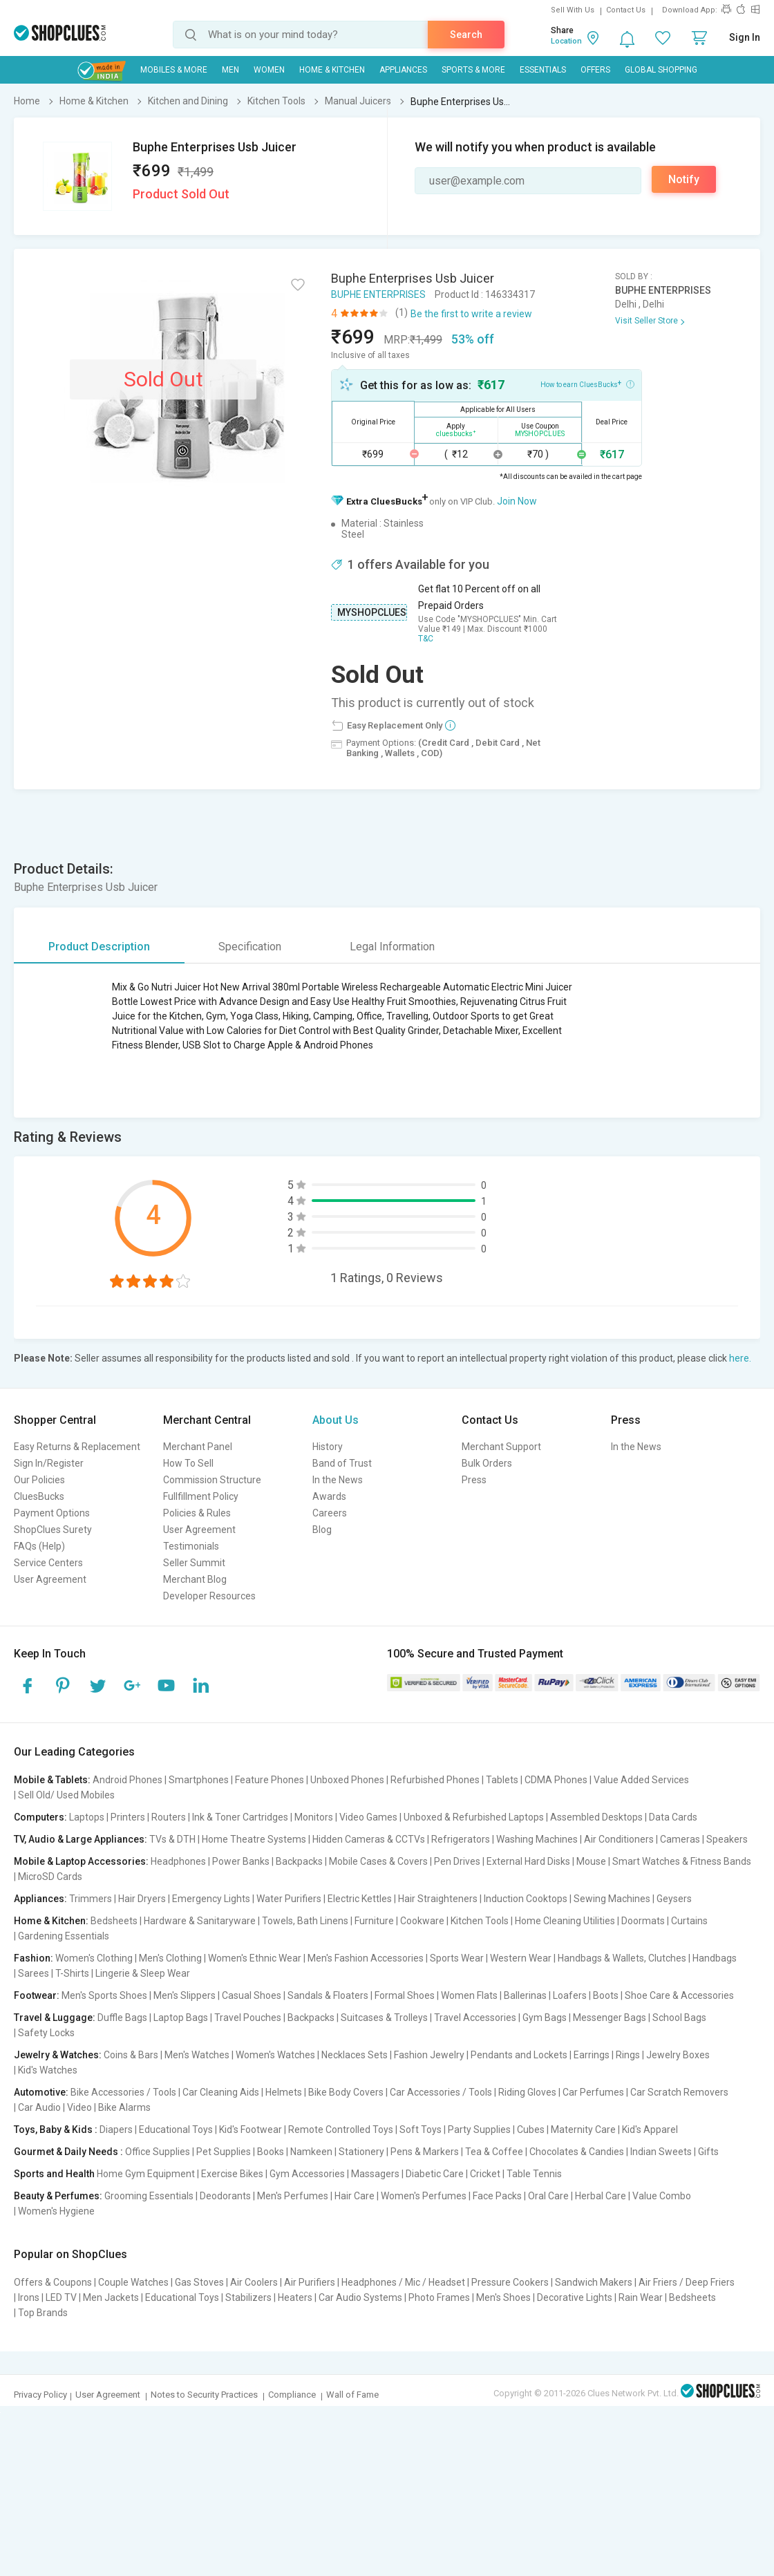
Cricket (485, 2173)
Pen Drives (457, 1861)
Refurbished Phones (435, 1779)
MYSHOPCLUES (371, 612)
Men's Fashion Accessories (366, 1958)
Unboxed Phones (347, 1779)
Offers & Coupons (53, 2282)
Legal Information (392, 946)
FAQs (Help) (39, 1546)
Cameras (680, 1839)
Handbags (714, 1958)
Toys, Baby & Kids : (55, 2129)
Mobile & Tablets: (52, 1779)
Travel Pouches (247, 2017)
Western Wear (520, 1958)
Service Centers (48, 1562)
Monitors (313, 1817)
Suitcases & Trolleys (384, 2017)
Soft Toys (420, 2129)
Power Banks (241, 1861)
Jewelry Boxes (678, 2054)
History (327, 1446)
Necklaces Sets (354, 2054)
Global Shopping (661, 70)
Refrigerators (460, 1839)
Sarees (33, 1973)
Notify (683, 179)
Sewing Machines (612, 1898)
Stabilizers (248, 2297)
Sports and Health (54, 2173)
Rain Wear (641, 2297)
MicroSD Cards (50, 1876)
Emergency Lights (211, 1898)
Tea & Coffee (494, 2151)
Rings (628, 2054)
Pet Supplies (223, 2151)
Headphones (178, 1861)
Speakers (727, 1839)
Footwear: (36, 1995)
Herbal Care (600, 2195)
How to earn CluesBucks (587, 383)
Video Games (368, 1817)
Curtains (689, 1920)
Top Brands (43, 2312)
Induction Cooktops (525, 1898)
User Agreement (50, 1579)
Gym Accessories (307, 2173)
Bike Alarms (124, 2107)
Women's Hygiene (56, 2211)
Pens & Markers (424, 2151)
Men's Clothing (170, 1958)
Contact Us (625, 10)
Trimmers (90, 1898)
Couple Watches (133, 2282)
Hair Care (354, 2195)
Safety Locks (46, 2032)
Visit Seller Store (646, 321)
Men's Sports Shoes (104, 1995)
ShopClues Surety (53, 1529)
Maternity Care (583, 2129)
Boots (606, 1995)
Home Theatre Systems (254, 1839)
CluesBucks (39, 1496)
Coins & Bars (131, 2054)
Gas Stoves (199, 2282)
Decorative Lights (574, 2297)
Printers (128, 1817)
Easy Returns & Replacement (77, 1446)
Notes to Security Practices (204, 2394)
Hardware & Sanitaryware (200, 1920)
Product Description (99, 946)
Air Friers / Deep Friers (687, 2282)
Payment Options (52, 1513)
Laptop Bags (180, 2017)
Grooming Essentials (149, 2195)
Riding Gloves (527, 2092)
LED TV (61, 2297)
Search (466, 34)
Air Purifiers (309, 2282)
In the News (337, 1479)
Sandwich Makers (593, 2282)
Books (270, 2151)
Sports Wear (457, 1958)
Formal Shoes (405, 1995)
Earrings (592, 2054)
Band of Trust (342, 1463)
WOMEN (269, 70)
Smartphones (199, 1779)
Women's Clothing (94, 1958)
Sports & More (473, 70)
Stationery (361, 2151)
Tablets (502, 1779)
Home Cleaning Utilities (565, 1920)
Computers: (40, 1817)
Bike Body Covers (346, 2092)
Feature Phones (269, 1779)
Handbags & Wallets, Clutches (622, 1958)
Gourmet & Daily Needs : (68, 2151)
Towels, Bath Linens (305, 1920)
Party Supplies (479, 2129)
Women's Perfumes (423, 2195)
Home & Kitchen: (51, 1920)
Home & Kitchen (332, 70)
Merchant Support (501, 1446)
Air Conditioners (619, 1839)
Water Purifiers (288, 1898)
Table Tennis (534, 2173)
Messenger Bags (609, 2017)
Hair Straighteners (438, 1898)
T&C (425, 638)
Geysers (674, 1898)
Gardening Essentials (63, 1936)
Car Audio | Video (55, 2107)
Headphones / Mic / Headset (403, 2282)
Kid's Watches (47, 2070)
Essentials (543, 70)
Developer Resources (209, 1595)
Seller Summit (194, 1562)
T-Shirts (72, 1973)
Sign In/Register (49, 1463)
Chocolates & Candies (576, 2151)
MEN (230, 70)
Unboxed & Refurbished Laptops (474, 1817)
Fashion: (33, 1958)
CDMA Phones (556, 1779)
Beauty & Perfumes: (58, 2195)
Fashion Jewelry (429, 2054)
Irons (28, 2297)
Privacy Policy (40, 2394)
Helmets (283, 2092)
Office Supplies (157, 2151)
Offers (595, 70)
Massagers (375, 2173)
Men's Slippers (184, 1995)
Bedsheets (114, 1920)
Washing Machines (537, 1839)
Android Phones (127, 1779)
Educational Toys (176, 2129)
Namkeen (311, 2151)
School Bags (679, 2017)
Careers (329, 1513)
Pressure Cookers (510, 2282)
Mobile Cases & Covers (378, 1861)
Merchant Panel (197, 1446)
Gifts (708, 2151)
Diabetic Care (435, 2173)
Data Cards (673, 1817)
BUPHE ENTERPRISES (378, 294)
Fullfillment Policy (200, 1496)
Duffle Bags (122, 2017)
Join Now (517, 501)
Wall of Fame (352, 2394)
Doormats (643, 1920)
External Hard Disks (528, 1861)
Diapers (116, 2129)
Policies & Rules (197, 1513)
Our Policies (39, 1479)
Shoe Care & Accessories (679, 1995)
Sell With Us (572, 10)
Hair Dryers (142, 1898)
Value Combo (661, 2195)
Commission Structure (212, 1479)
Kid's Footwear (250, 2129)
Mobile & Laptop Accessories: (81, 1861)
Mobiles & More (173, 70)
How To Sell (188, 1463)
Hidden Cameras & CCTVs (368, 1839)
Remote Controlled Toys (340, 2129)
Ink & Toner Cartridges (240, 1817)
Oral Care (548, 2195)
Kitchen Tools (480, 1920)
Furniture (374, 1920)
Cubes (531, 2129)
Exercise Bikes (232, 2173)
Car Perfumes (593, 2092)
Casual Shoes (251, 1995)
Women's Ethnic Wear (254, 1958)
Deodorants (225, 2195)
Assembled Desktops (596, 1817)
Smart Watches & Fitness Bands (681, 1861)
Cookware (422, 1920)
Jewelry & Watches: (58, 2054)
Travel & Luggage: (54, 2017)
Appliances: (40, 1898)
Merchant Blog (195, 1579)
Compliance (292, 2394)
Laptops (86, 1817)
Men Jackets (111, 2297)
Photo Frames (439, 2297)
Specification (249, 946)
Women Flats (469, 1995)
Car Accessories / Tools (441, 2092)
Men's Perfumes (292, 2195)
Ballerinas (525, 1995)
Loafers (570, 1995)
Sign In (744, 37)
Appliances (403, 70)
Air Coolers (254, 2282)
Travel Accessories (475, 2017)
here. (740, 1358)
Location (566, 41)
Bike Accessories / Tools (123, 2092)
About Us (335, 1420)
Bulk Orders (487, 1463)
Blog (322, 1529)
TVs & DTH (172, 1839)
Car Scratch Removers (679, 2092)
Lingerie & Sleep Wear (142, 1973)
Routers (168, 1817)
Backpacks (299, 1861)
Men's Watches (196, 2054)
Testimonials (191, 1546)
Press (474, 1479)
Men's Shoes (503, 2297)
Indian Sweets (661, 2151)
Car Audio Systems (360, 2297)
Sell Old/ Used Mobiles (66, 1795)
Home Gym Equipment (146, 2173)
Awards (329, 1496)
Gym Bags (544, 2017)
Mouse (591, 1861)
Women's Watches (275, 2054)
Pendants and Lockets (519, 2054)
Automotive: (41, 2092)
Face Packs (497, 2195)
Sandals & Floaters (327, 1995)
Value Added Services (641, 1779)
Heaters (295, 2297)
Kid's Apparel (650, 2129)
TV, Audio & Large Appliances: (80, 1839)
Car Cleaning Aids (220, 2092)
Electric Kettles (360, 1898)
